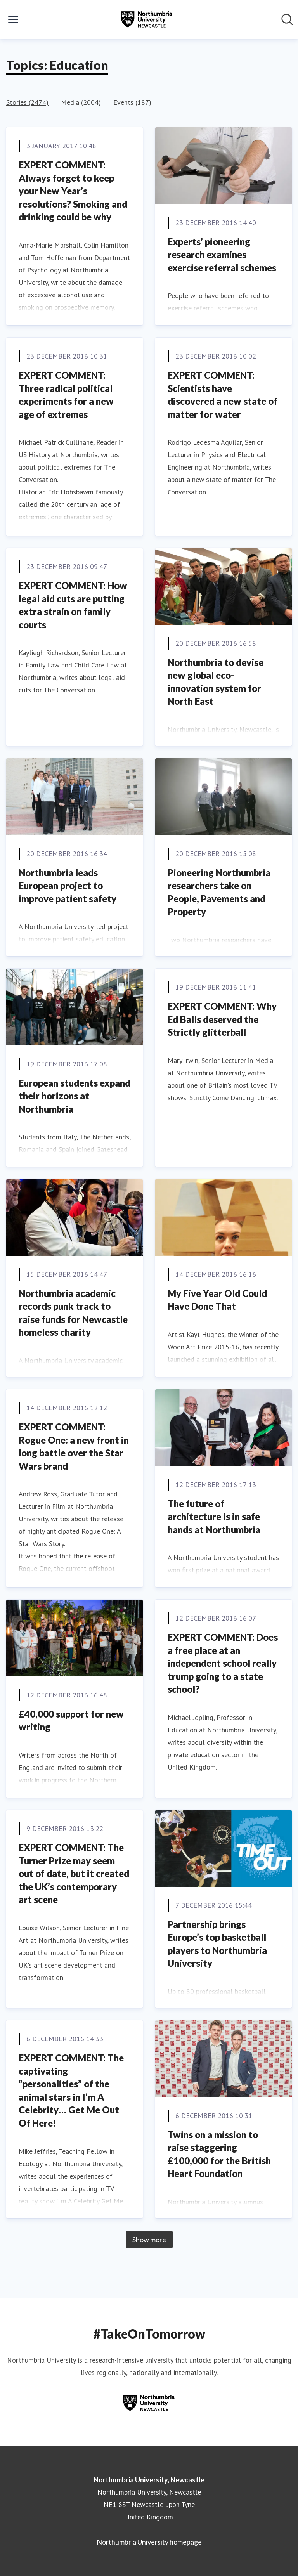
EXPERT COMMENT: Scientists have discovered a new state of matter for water (222, 394)
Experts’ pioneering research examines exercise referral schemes (222, 254)
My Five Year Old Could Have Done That (217, 1300)
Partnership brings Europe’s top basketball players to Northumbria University (217, 1944)
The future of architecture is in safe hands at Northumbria (214, 1516)
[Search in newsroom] (287, 19)
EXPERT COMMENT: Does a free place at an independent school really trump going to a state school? (223, 1663)
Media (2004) (81, 102)
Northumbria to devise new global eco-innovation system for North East (215, 682)
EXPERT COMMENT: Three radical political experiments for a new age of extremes (66, 394)
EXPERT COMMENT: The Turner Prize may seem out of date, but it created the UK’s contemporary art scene (74, 1873)
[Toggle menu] (13, 19)
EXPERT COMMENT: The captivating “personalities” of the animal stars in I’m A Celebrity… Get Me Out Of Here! (71, 2090)
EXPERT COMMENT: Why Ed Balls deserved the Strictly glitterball (222, 1019)
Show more (149, 2239)
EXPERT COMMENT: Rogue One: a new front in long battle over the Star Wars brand (74, 1446)
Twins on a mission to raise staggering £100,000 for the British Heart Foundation (219, 2154)
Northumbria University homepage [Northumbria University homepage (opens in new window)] (149, 2542)
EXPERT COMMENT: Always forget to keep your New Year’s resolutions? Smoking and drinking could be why (73, 190)
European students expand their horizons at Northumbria (74, 1096)
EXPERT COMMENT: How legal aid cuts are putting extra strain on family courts (73, 605)
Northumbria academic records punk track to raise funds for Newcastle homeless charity (73, 1313)
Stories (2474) (27, 102)
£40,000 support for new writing (71, 1720)
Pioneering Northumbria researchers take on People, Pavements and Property (219, 892)
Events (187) (132, 102)
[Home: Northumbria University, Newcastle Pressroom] (146, 19)
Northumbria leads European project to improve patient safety (67, 885)
